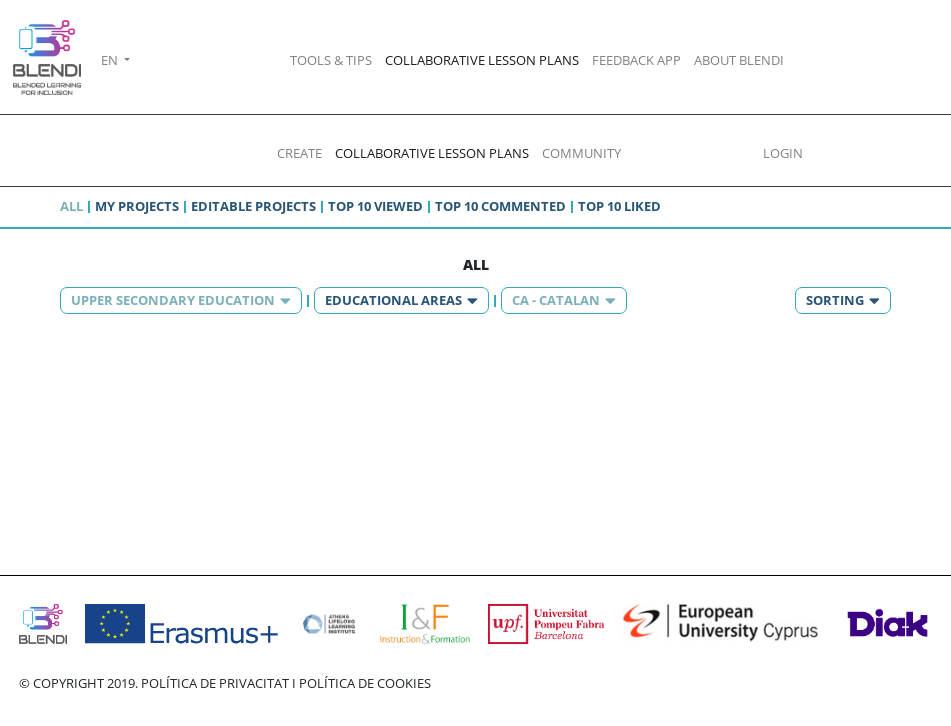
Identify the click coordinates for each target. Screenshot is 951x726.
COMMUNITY (581, 153)
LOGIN (783, 153)
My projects (137, 206)
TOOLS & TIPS (331, 60)
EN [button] (111, 60)
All (71, 206)
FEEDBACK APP (636, 60)
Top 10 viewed (375, 206)
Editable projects (253, 206)
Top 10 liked (619, 206)
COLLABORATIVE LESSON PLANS (482, 60)
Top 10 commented (500, 206)
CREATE (299, 153)
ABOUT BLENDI (739, 60)
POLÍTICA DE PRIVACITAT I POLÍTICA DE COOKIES (286, 683)
